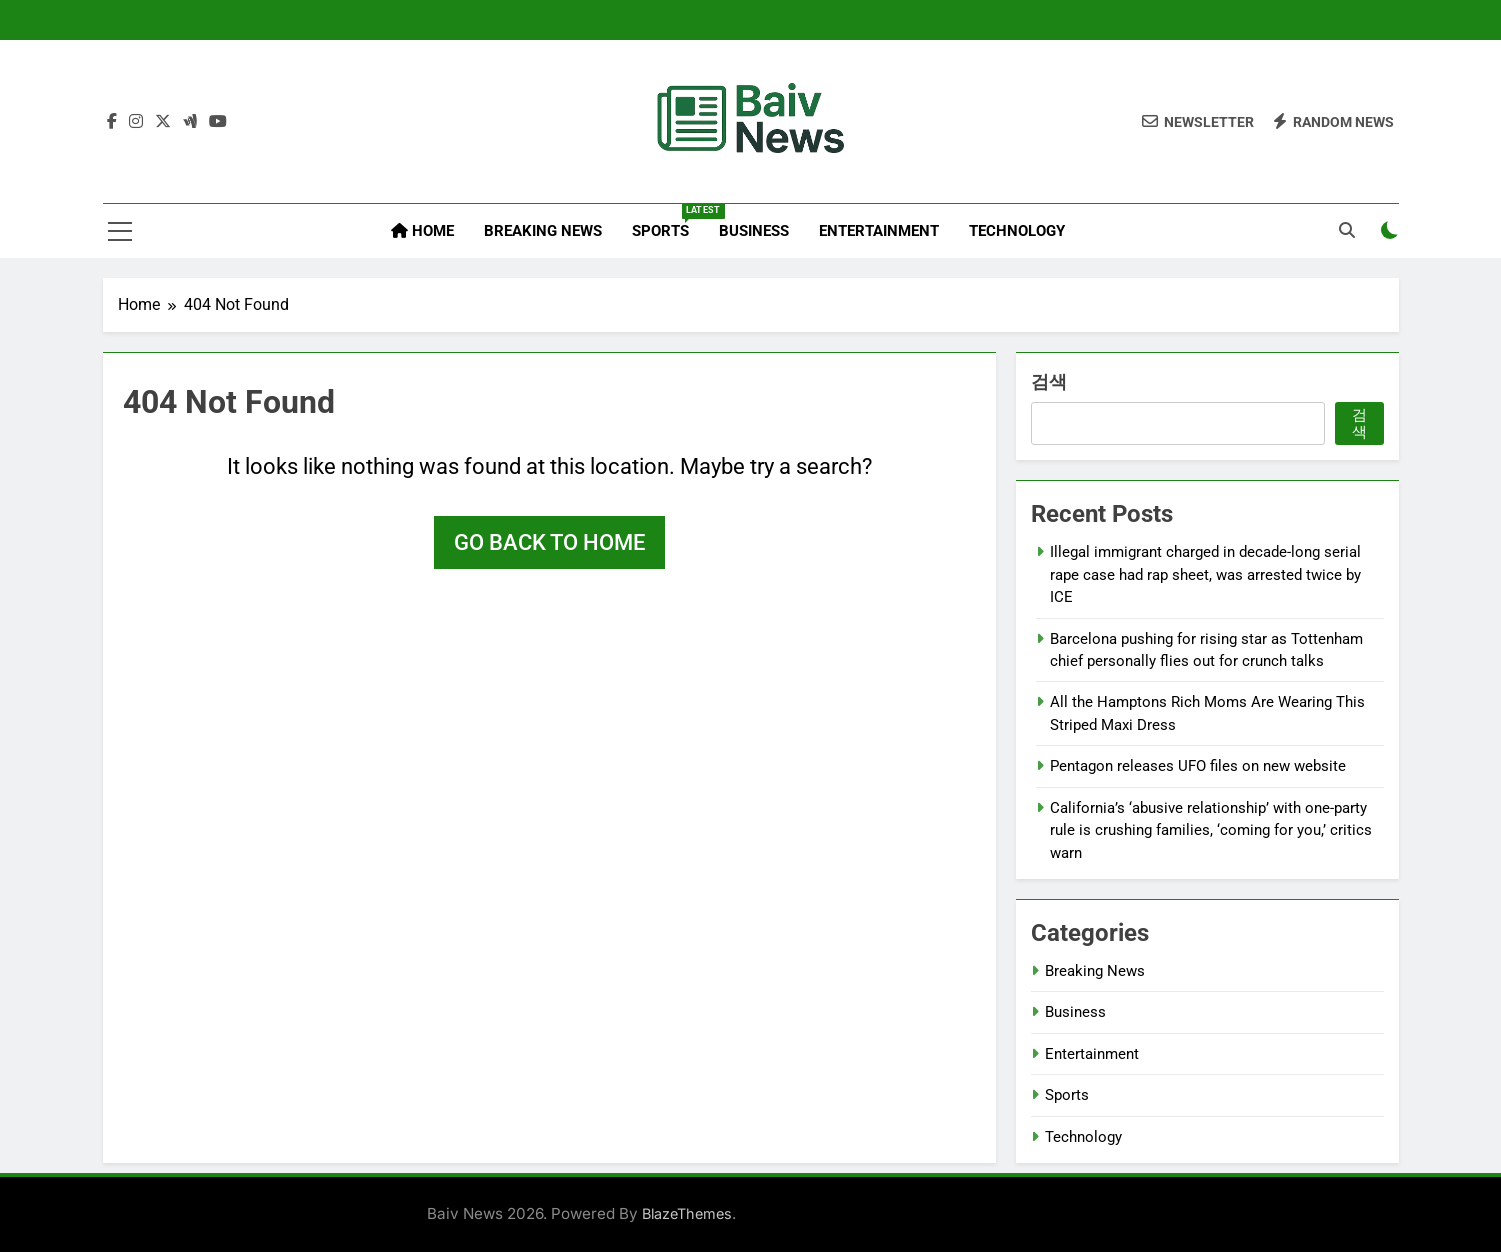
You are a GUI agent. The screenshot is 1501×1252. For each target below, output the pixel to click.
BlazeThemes (687, 1213)
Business (754, 231)
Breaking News (543, 231)
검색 (1049, 381)
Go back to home (549, 542)
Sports (668, 222)
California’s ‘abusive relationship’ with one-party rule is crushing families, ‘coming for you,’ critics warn (1211, 830)
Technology (1017, 231)
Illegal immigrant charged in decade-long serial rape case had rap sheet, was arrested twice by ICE (1205, 574)
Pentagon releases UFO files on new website (1198, 766)
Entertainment (879, 231)
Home (422, 231)
